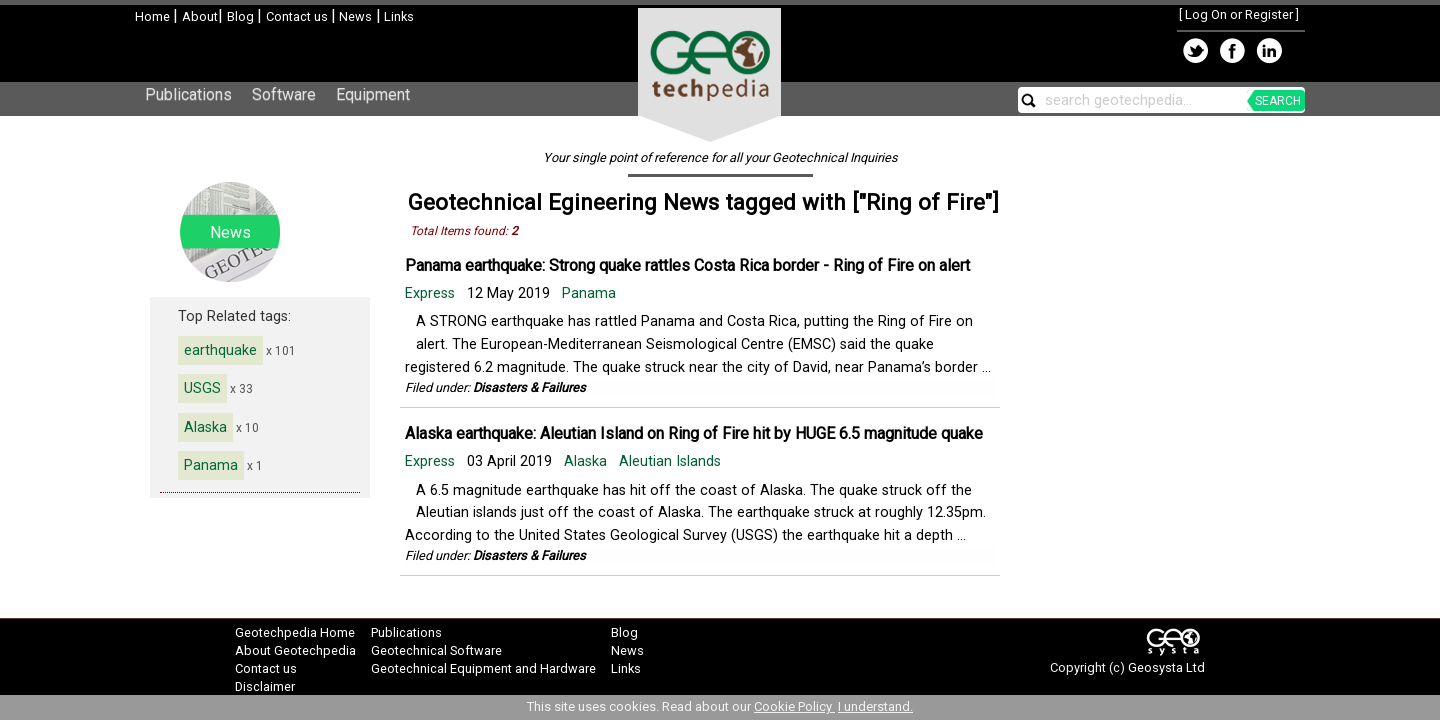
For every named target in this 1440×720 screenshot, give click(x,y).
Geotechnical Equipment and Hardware (483, 668)
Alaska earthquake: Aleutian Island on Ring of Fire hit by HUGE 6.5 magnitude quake (694, 433)
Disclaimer (265, 686)
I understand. (875, 706)
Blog (242, 16)
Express (432, 293)
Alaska (205, 427)
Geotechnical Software (436, 650)
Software (284, 94)
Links (397, 16)
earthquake (220, 350)
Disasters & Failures (529, 387)
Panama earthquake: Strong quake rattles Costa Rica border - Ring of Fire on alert (687, 265)
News (354, 16)
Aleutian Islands (670, 461)
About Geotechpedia (295, 650)
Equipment (373, 94)
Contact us (298, 16)
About (200, 16)
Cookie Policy (794, 706)
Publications (188, 94)
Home (154, 16)
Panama (211, 465)
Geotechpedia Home (295, 632)
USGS (202, 388)
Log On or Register (1239, 14)
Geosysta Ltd (1166, 667)
